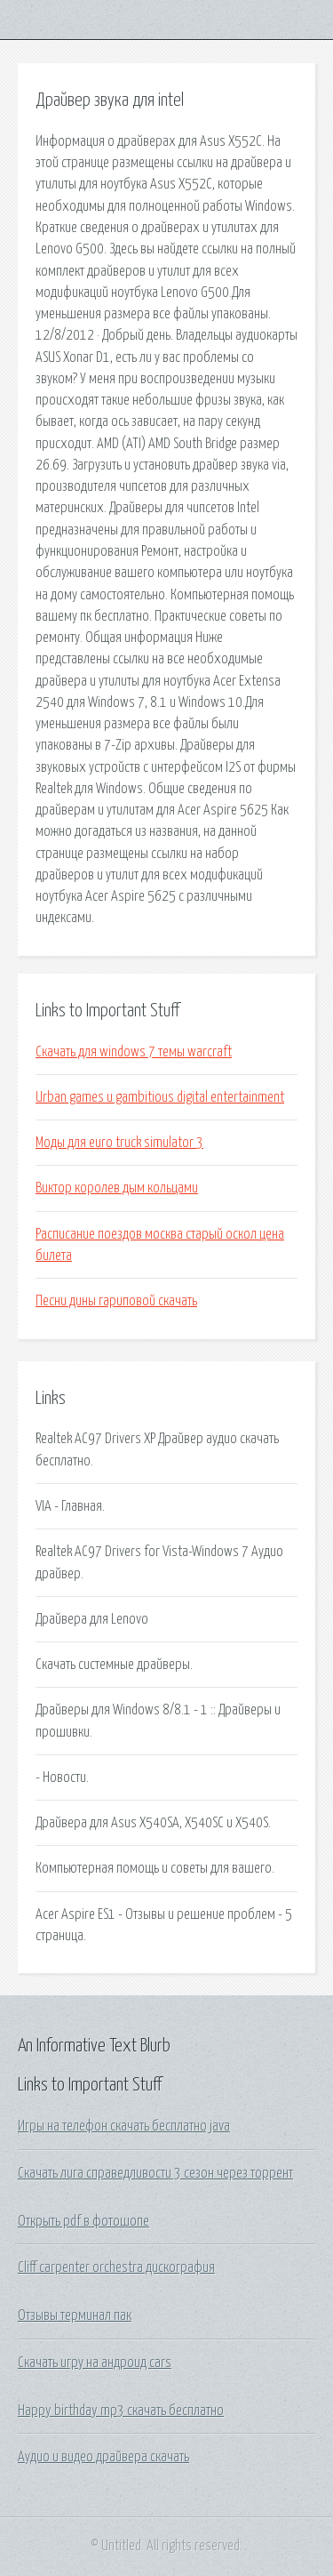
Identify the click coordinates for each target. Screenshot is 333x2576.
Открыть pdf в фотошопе (83, 2221)
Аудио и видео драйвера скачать (103, 2457)
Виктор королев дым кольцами (117, 1188)
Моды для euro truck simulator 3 (119, 1143)
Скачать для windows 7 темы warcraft (134, 1052)
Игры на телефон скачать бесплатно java (124, 2126)
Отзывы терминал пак (74, 2315)
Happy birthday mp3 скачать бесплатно (121, 2410)
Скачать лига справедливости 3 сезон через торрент (155, 2173)
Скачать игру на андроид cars (94, 2362)
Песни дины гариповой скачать (116, 1301)
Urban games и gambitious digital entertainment (160, 1097)
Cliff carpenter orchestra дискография (116, 2267)
